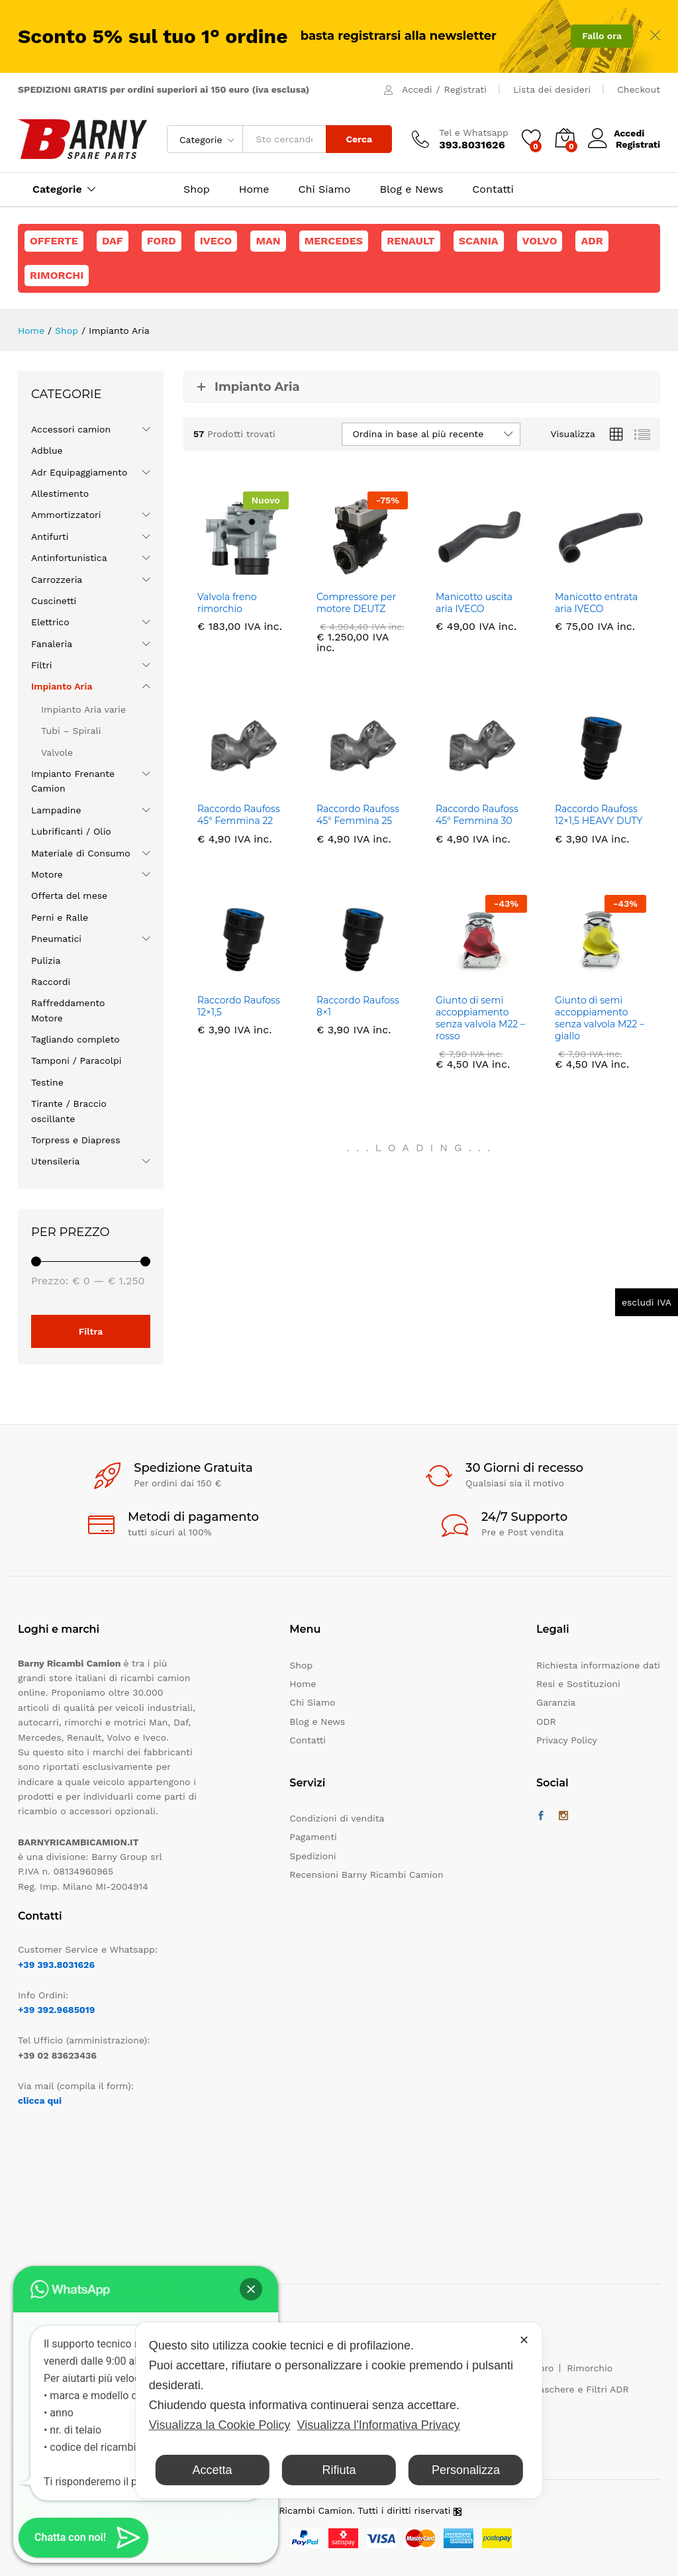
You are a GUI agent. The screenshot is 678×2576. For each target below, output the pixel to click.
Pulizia (45, 960)
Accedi (417, 89)
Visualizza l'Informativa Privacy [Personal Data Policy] (378, 2425)
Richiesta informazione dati (598, 1665)
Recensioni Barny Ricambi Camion (366, 1874)
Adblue (47, 450)
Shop (196, 189)
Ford (161, 240)
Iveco (216, 240)
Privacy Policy (566, 1740)
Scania (479, 240)
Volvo (539, 240)
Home (254, 189)
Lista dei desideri (552, 89)
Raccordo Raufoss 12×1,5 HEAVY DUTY (598, 815)
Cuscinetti (53, 600)
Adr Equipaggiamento (79, 472)
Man (268, 240)
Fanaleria (51, 644)
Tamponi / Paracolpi (76, 1060)
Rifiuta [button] (339, 2470)
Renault (411, 240)
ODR (546, 1721)
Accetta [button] (212, 2470)
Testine (47, 1082)
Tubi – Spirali (71, 730)
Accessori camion (71, 429)
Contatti (492, 189)
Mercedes (334, 240)
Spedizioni (312, 1856)
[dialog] (339, 2410)
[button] (251, 2289)
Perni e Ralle (59, 917)
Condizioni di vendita (336, 1818)
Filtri (41, 665)
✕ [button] (524, 2340)
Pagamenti (312, 1836)
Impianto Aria (61, 686)
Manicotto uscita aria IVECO (474, 603)
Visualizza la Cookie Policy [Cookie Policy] (220, 2425)
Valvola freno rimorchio (227, 603)
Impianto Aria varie (83, 709)
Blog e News (411, 189)
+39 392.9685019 (56, 2009)
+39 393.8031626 (56, 1964)
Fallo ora (602, 35)
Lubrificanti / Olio (71, 831)
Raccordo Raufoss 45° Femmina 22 (238, 815)
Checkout (638, 89)
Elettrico (50, 622)
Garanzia (555, 1702)
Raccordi (50, 981)
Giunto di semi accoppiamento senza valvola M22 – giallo (599, 1018)
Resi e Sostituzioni (578, 1683)
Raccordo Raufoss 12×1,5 (238, 1006)
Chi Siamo (325, 189)
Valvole (57, 752)
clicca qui (40, 2100)
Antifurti (49, 536)
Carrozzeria (56, 579)
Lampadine (56, 810)
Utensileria (55, 1161)
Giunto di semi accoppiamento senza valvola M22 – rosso (480, 1018)
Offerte (54, 240)
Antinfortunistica (69, 557)
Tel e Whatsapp (473, 132)
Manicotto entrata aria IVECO (596, 603)
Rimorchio (589, 2368)
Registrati (465, 89)
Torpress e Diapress (76, 1140)
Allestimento (60, 493)
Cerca (359, 139)
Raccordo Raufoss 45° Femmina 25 (357, 815)
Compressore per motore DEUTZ (356, 603)
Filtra (91, 1331)
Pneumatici (56, 938)
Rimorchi (56, 275)
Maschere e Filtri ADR (579, 2389)
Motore (47, 874)
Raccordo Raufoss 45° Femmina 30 (477, 815)
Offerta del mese (69, 895)
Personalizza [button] (466, 2470)
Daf (112, 240)
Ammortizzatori (66, 514)
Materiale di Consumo (80, 853)
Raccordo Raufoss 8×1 (357, 1006)
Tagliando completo (75, 1039)
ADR (592, 240)
